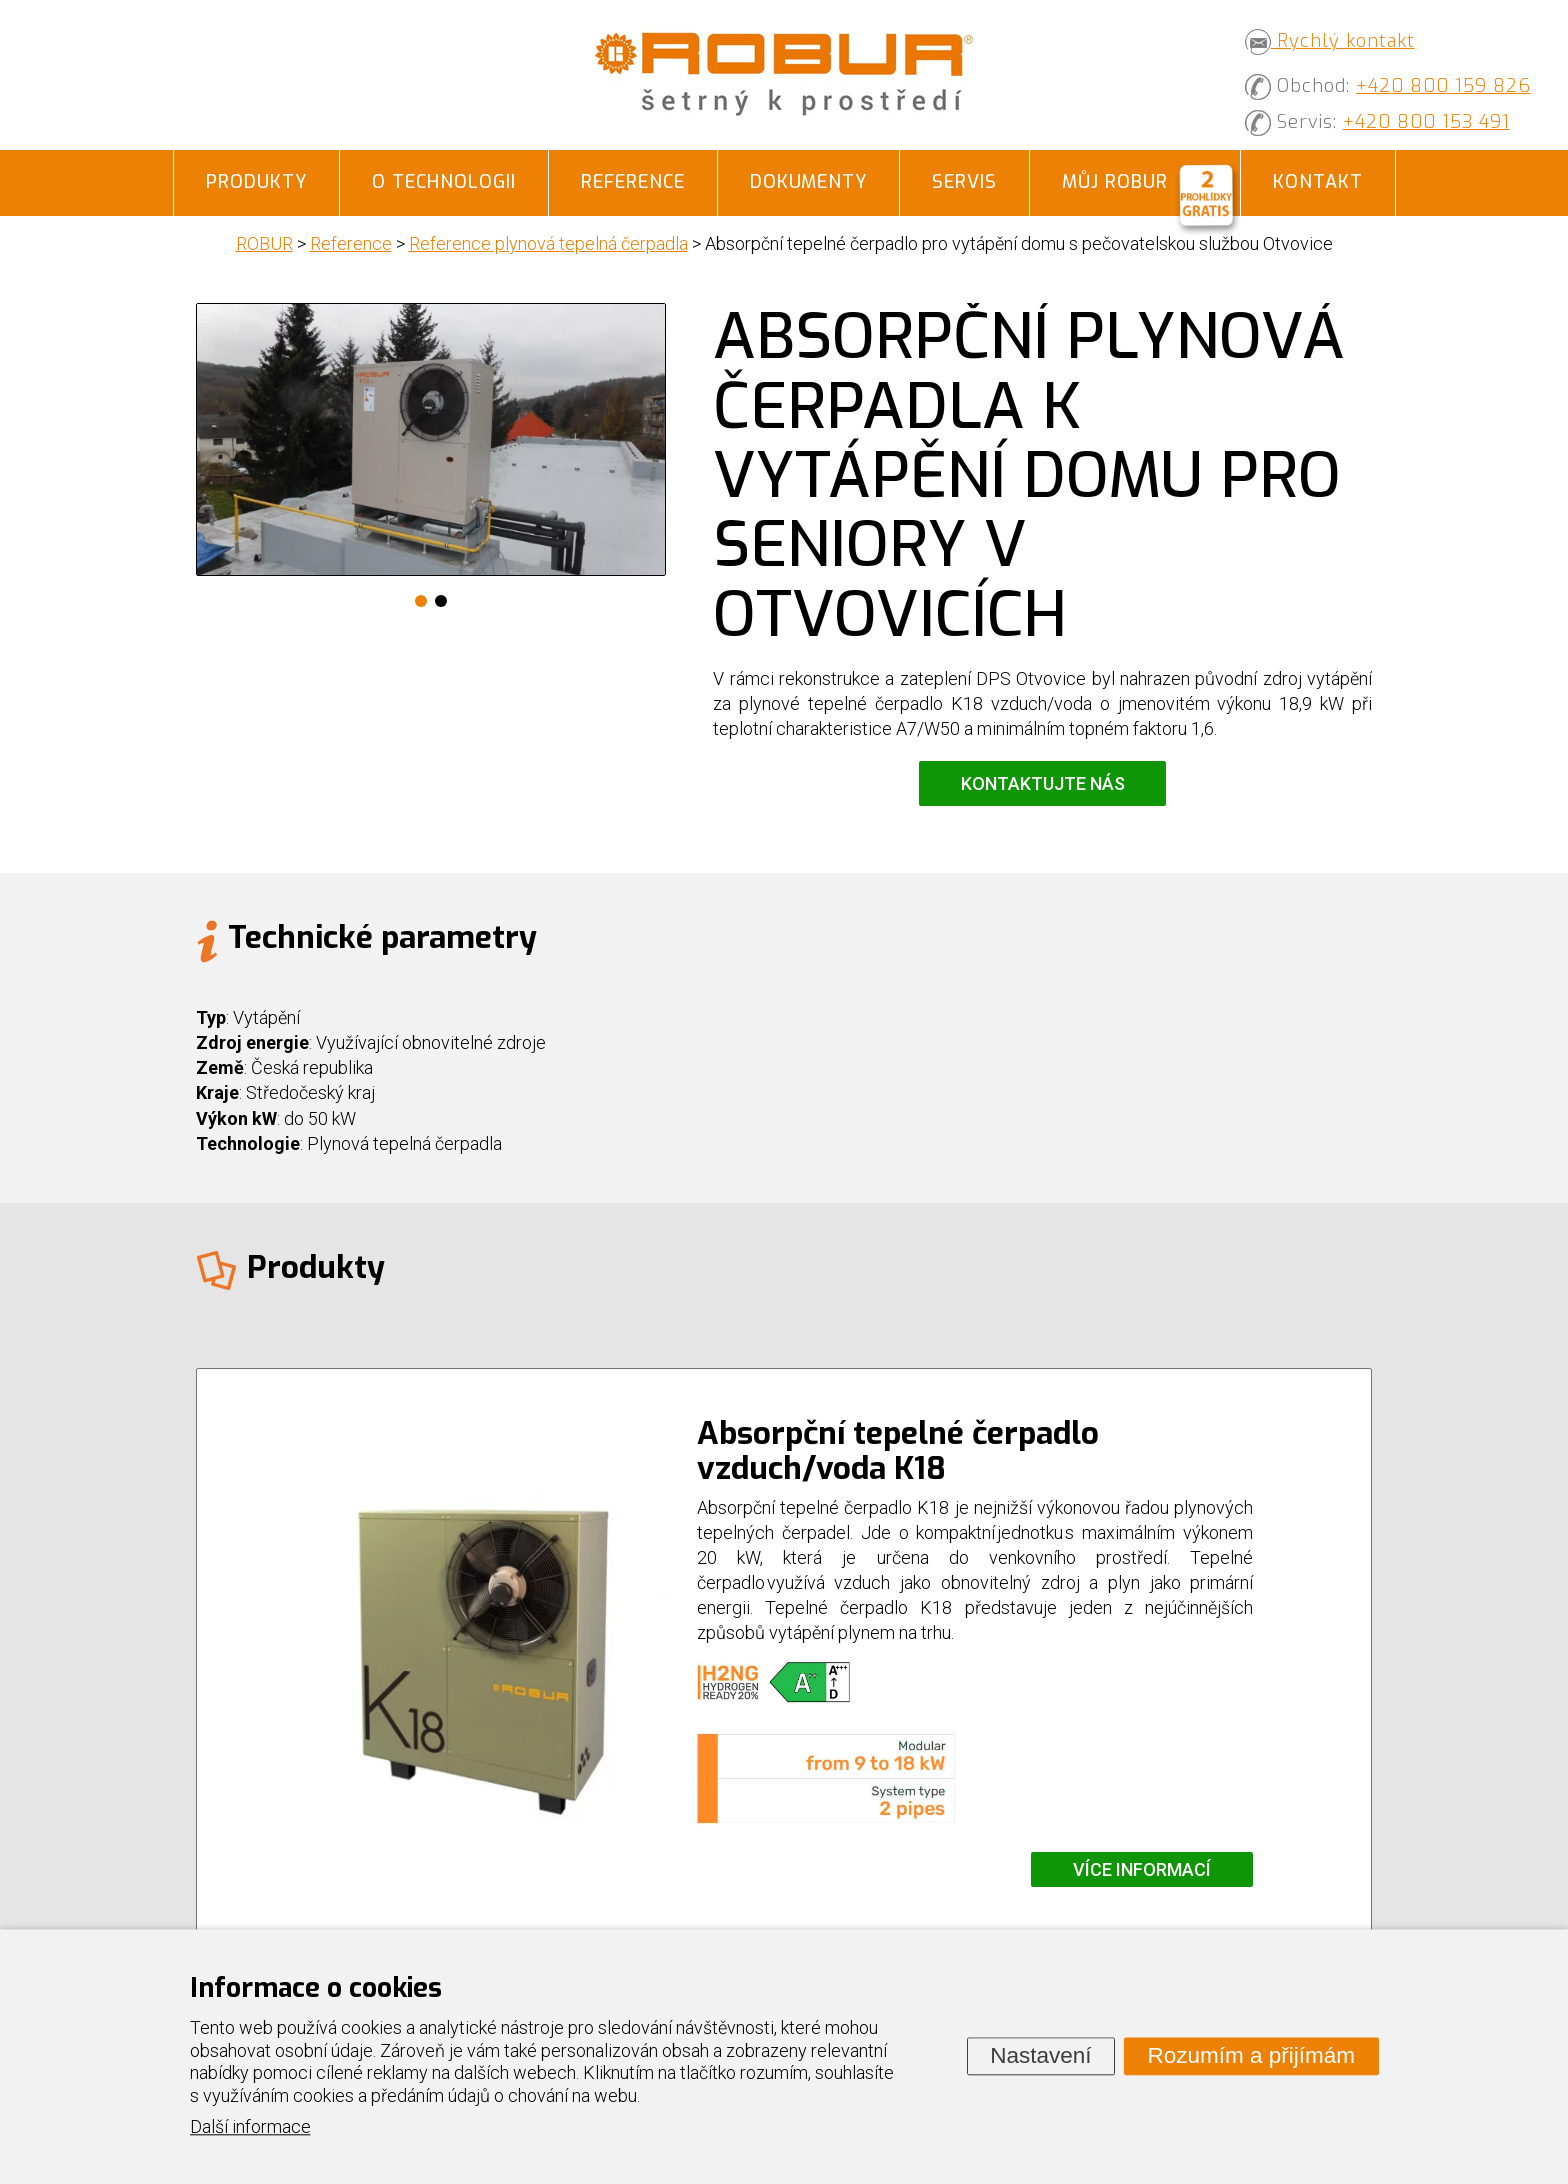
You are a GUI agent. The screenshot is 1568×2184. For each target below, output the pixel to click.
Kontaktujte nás (1043, 783)
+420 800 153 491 (1426, 122)
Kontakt (1318, 182)
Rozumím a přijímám (1251, 2055)
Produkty (256, 182)
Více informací (1142, 1869)
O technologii (444, 182)
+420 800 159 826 (1443, 86)
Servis (964, 182)
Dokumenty (808, 182)
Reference (633, 182)
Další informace (250, 2127)
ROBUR (264, 243)
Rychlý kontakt (1330, 41)
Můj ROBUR (1115, 182)
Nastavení (1040, 2055)
